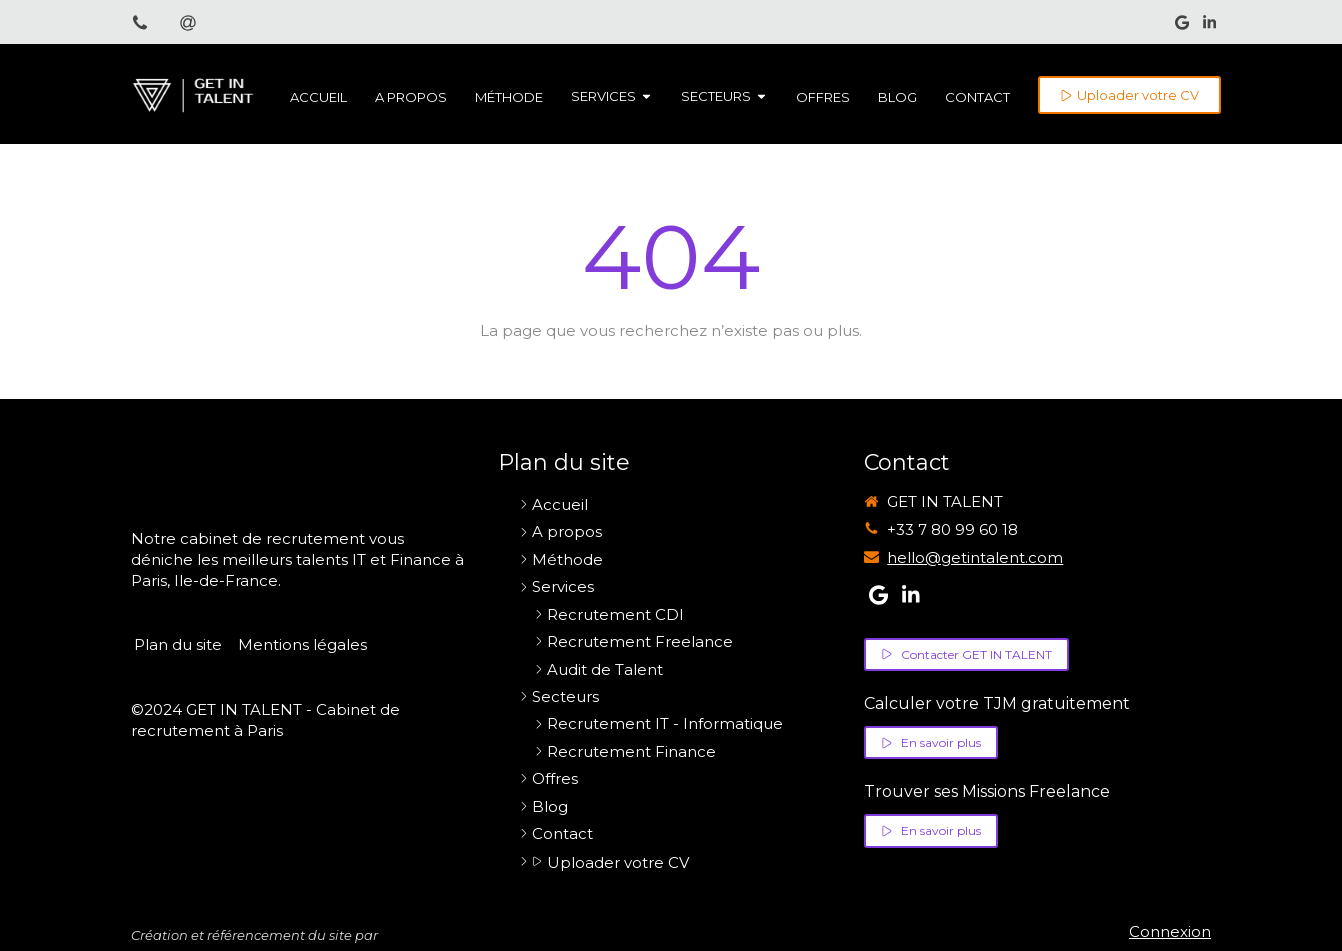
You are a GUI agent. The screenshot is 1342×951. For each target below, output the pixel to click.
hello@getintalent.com (975, 557)
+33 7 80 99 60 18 (952, 529)
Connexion (1170, 931)
